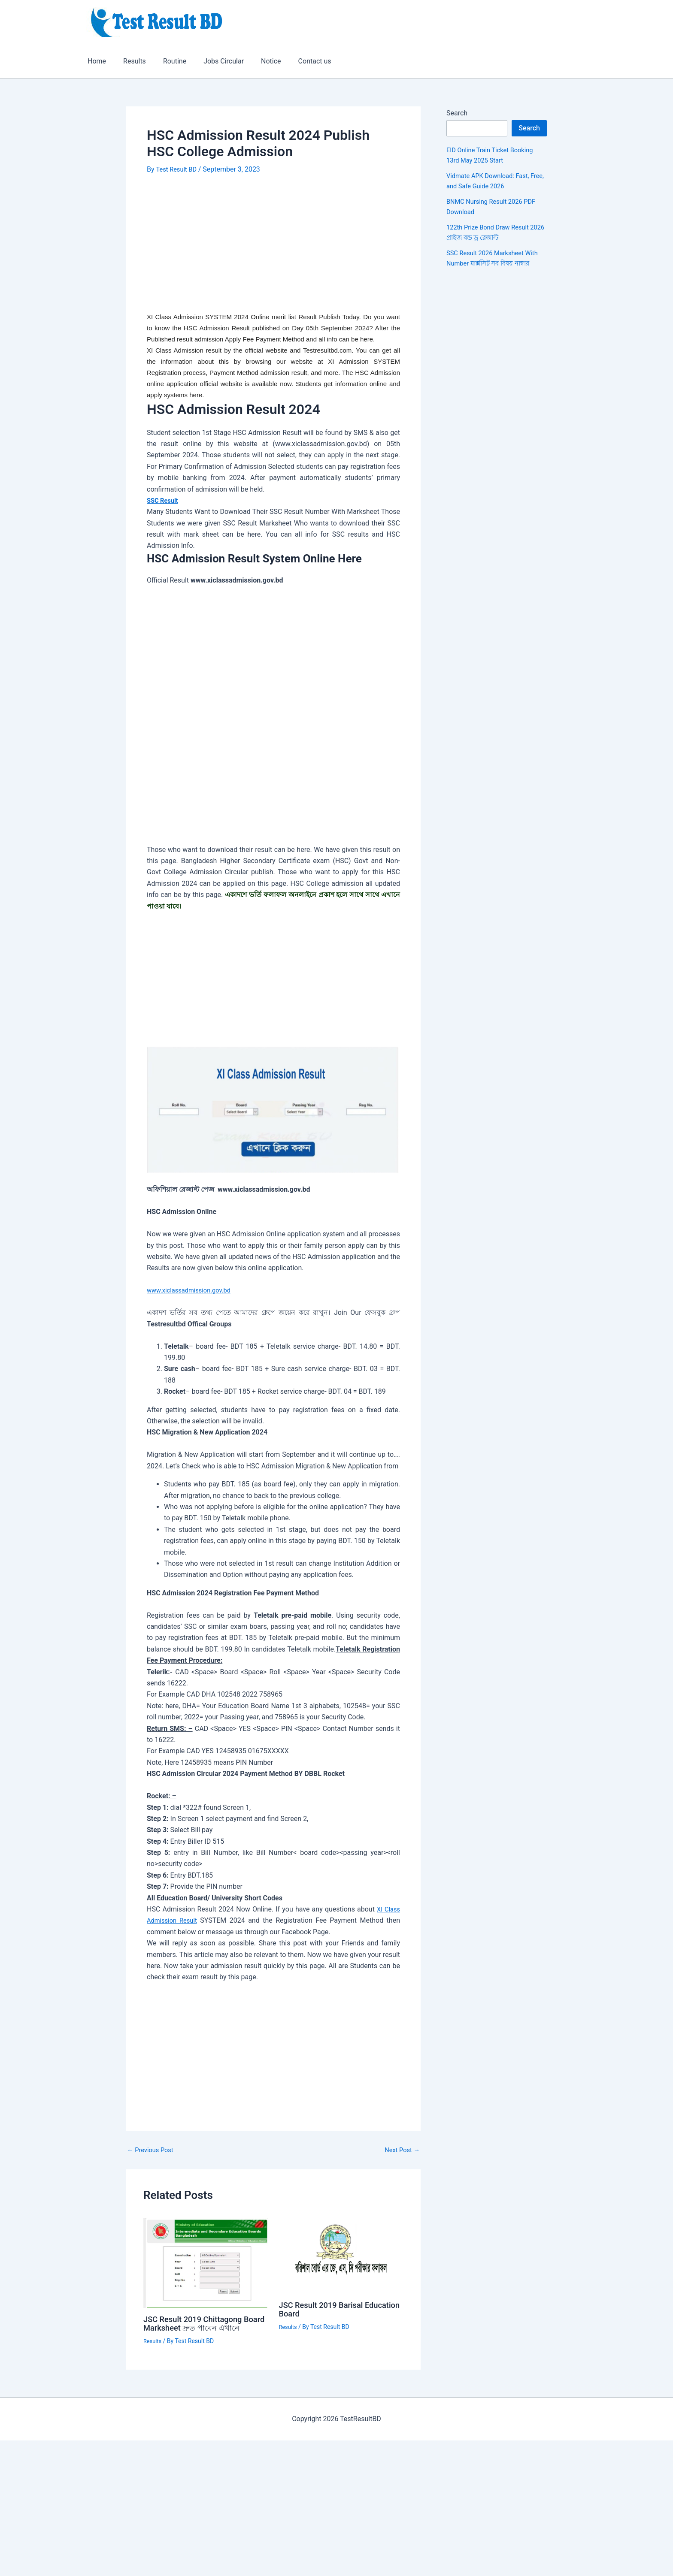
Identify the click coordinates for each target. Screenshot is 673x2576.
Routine (166, 61)
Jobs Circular (211, 61)
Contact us (295, 61)
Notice (256, 61)
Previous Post (152, 2150)
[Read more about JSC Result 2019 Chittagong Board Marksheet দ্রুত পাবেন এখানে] (205, 2262)
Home (95, 61)
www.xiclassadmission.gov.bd (193, 1290)
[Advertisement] (273, 248)
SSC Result (164, 500)
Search (456, 113)
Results (129, 61)
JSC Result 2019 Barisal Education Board (325, 2309)
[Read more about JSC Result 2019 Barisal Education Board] (341, 2255)
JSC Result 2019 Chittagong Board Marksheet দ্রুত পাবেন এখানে (197, 2327)
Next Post (400, 2150)
